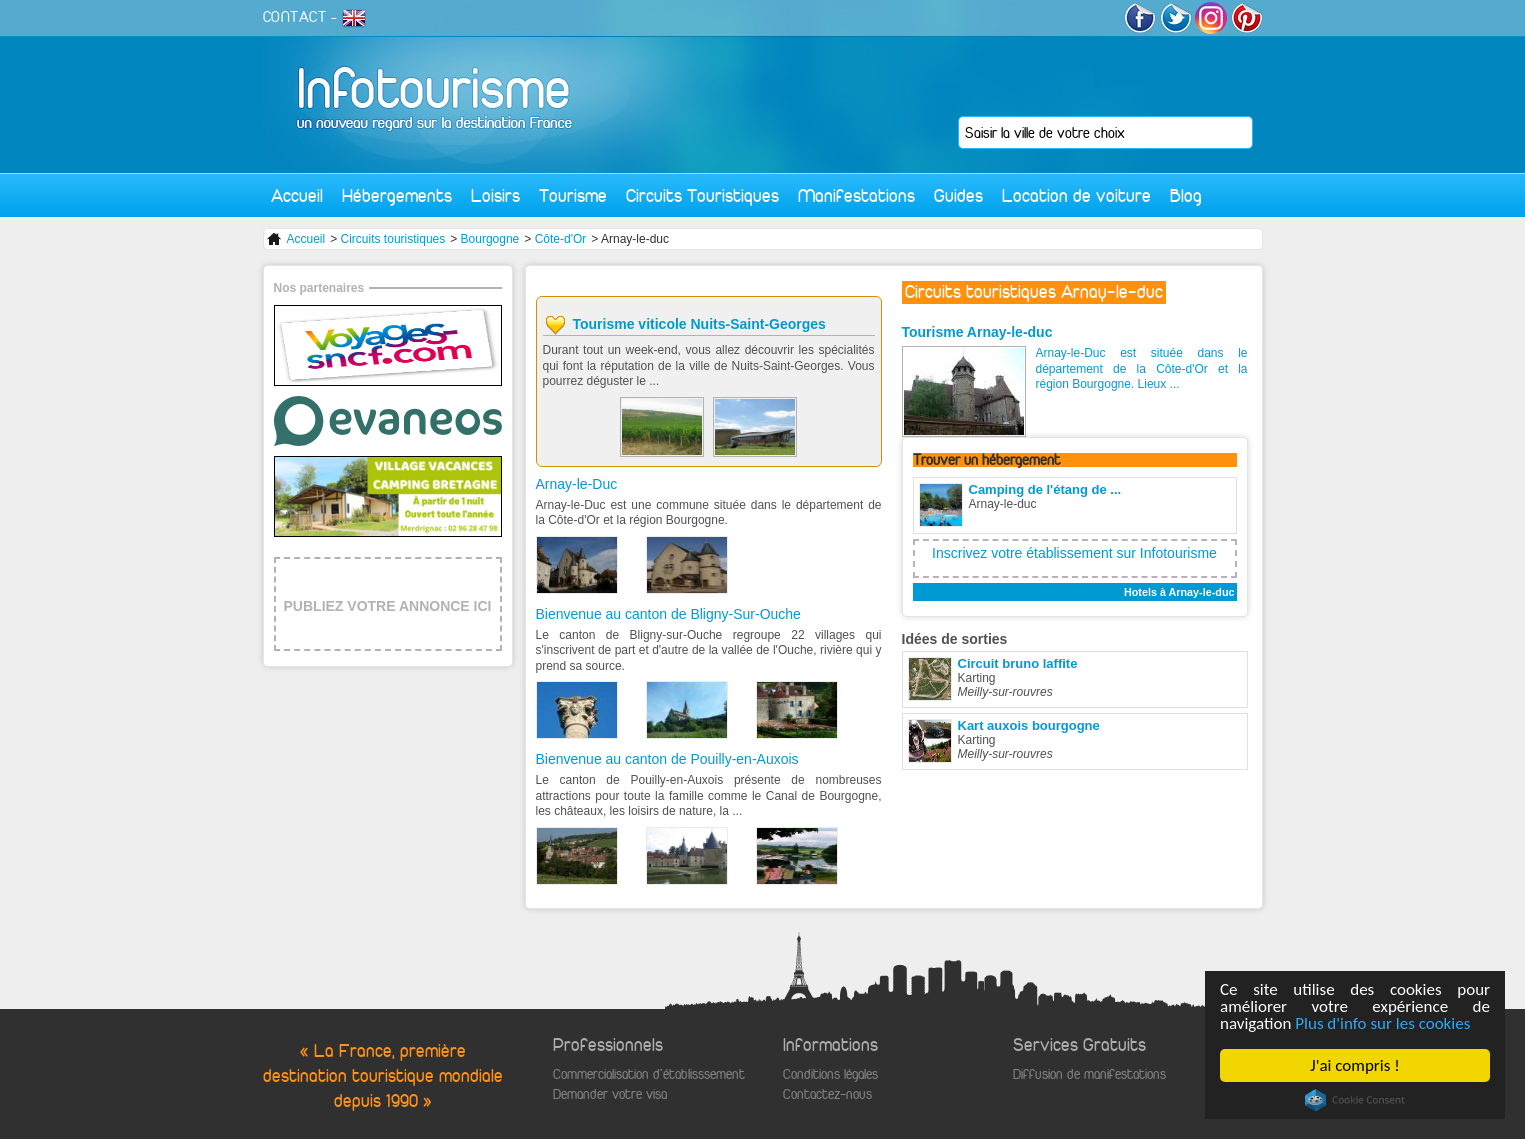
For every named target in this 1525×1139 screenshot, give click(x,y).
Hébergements (397, 195)
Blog (1186, 195)
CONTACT (295, 17)
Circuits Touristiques (702, 195)
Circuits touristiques (393, 239)
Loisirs (495, 195)
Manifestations (856, 195)
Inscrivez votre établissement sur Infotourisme (1074, 553)
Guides (958, 195)
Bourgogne (490, 239)
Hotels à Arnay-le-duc (1179, 592)
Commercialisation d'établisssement (649, 1074)
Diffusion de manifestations (1089, 1074)
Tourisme (573, 195)
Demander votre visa (610, 1094)
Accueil (297, 195)
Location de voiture (1076, 195)
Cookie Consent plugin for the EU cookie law (1355, 1100)
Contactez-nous (827, 1094)
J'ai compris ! (1354, 1065)
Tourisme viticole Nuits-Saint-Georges (699, 324)
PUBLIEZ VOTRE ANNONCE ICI (388, 606)
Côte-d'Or (561, 239)
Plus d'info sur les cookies (1382, 1023)
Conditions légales (830, 1074)
